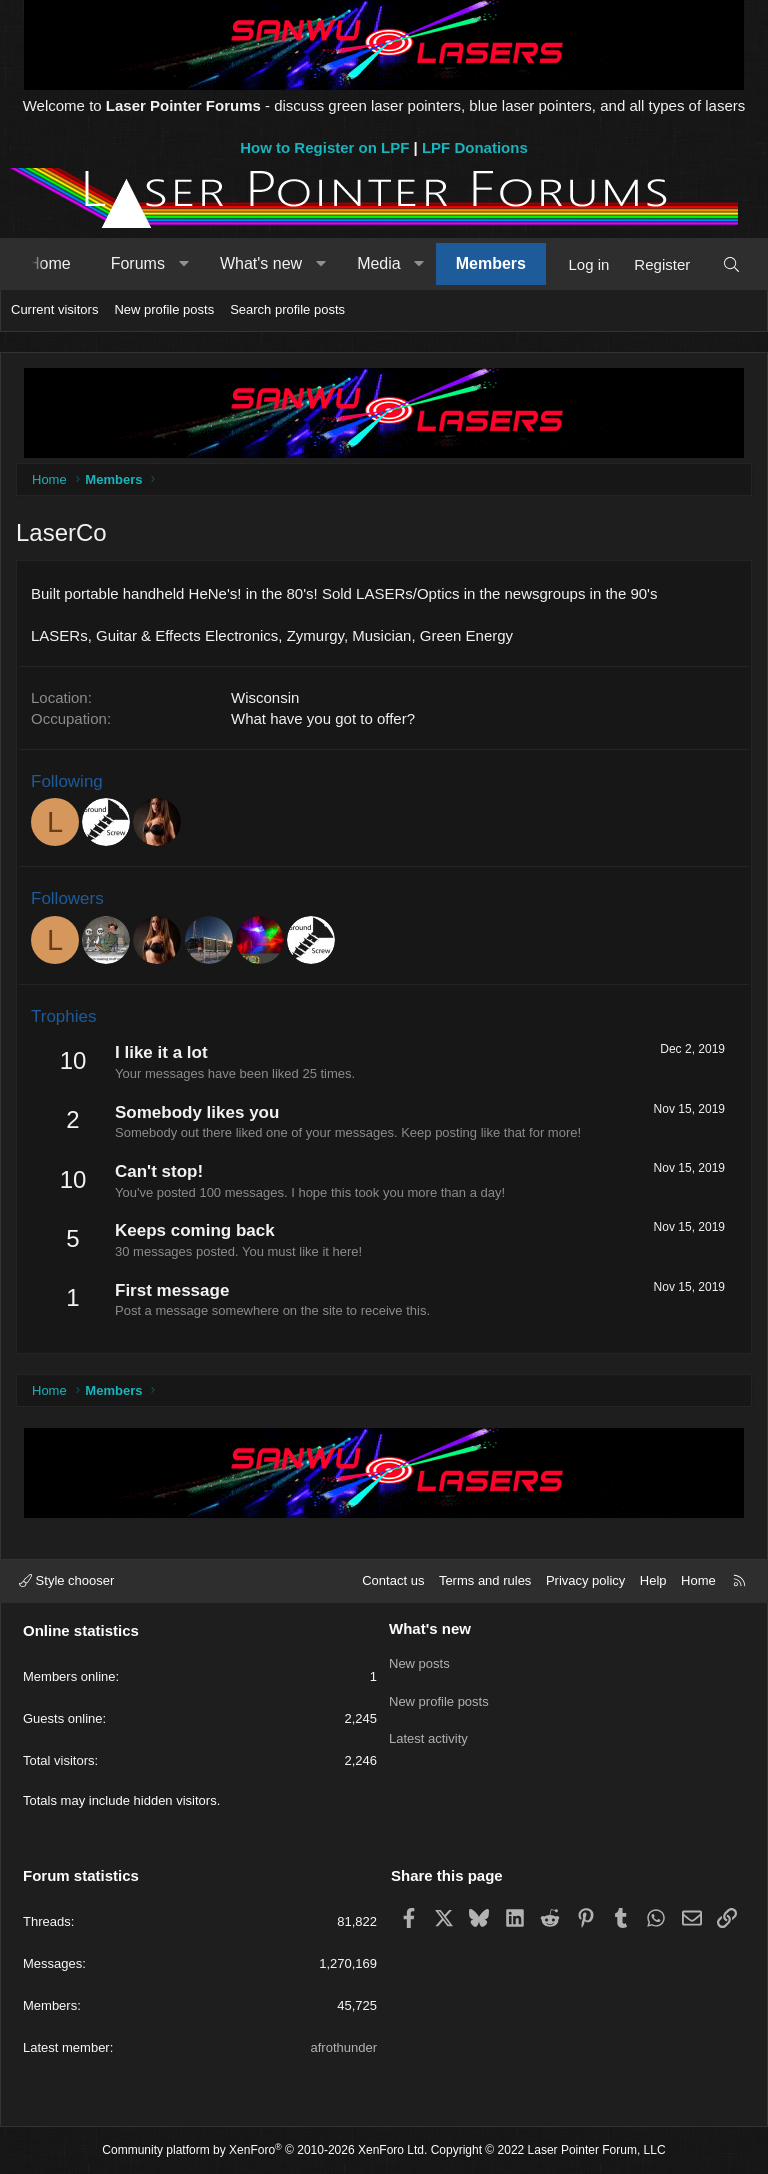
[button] (183, 264)
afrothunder (344, 2047)
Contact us (393, 1580)
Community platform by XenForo (264, 2150)
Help (653, 1580)
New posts (419, 1662)
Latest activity (428, 1734)
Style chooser (66, 1580)
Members (491, 263)
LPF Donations (475, 147)
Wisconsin (265, 697)
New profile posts (164, 309)
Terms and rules (485, 1580)
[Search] (731, 264)
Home (49, 263)
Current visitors (54, 309)
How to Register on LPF (324, 147)
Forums (138, 263)
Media (379, 263)
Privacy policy (585, 1580)
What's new (261, 263)
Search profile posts (287, 309)
